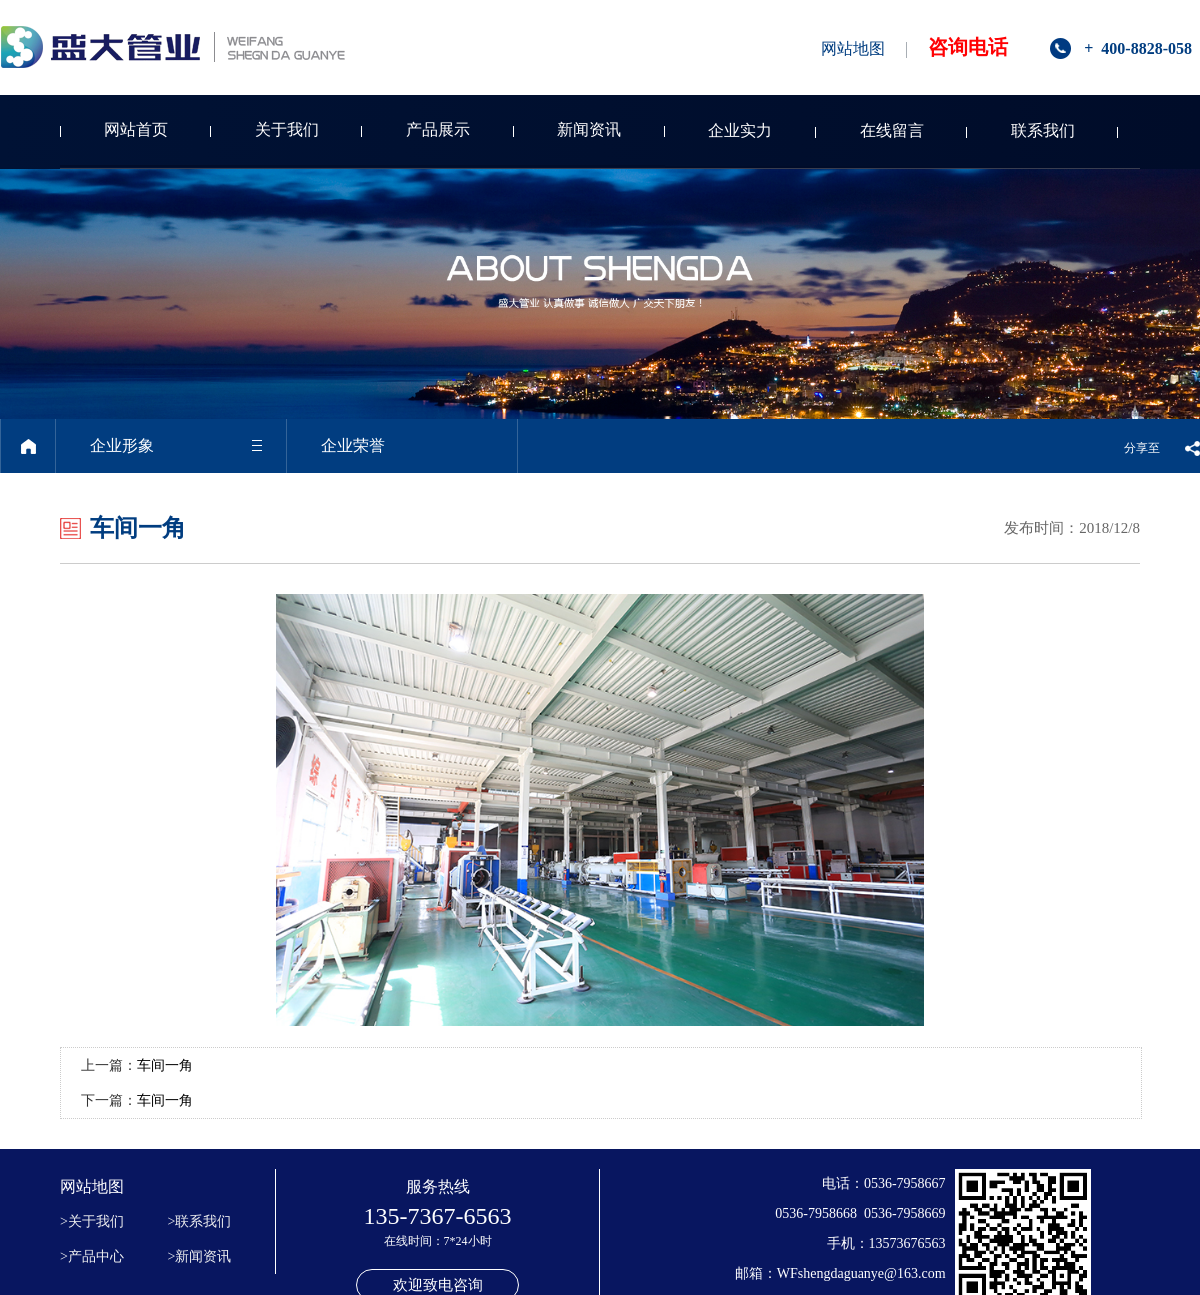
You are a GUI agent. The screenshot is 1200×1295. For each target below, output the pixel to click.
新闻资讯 (589, 129)
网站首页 (136, 129)
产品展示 (438, 129)
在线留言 (892, 130)
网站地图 (853, 48)
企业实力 (740, 130)
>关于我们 (92, 1221)
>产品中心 (92, 1256)
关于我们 (287, 129)
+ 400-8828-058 (1138, 48)
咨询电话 (968, 47)
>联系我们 (200, 1221)
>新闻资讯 (200, 1256)
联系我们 (1043, 130)
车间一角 (165, 1065)
